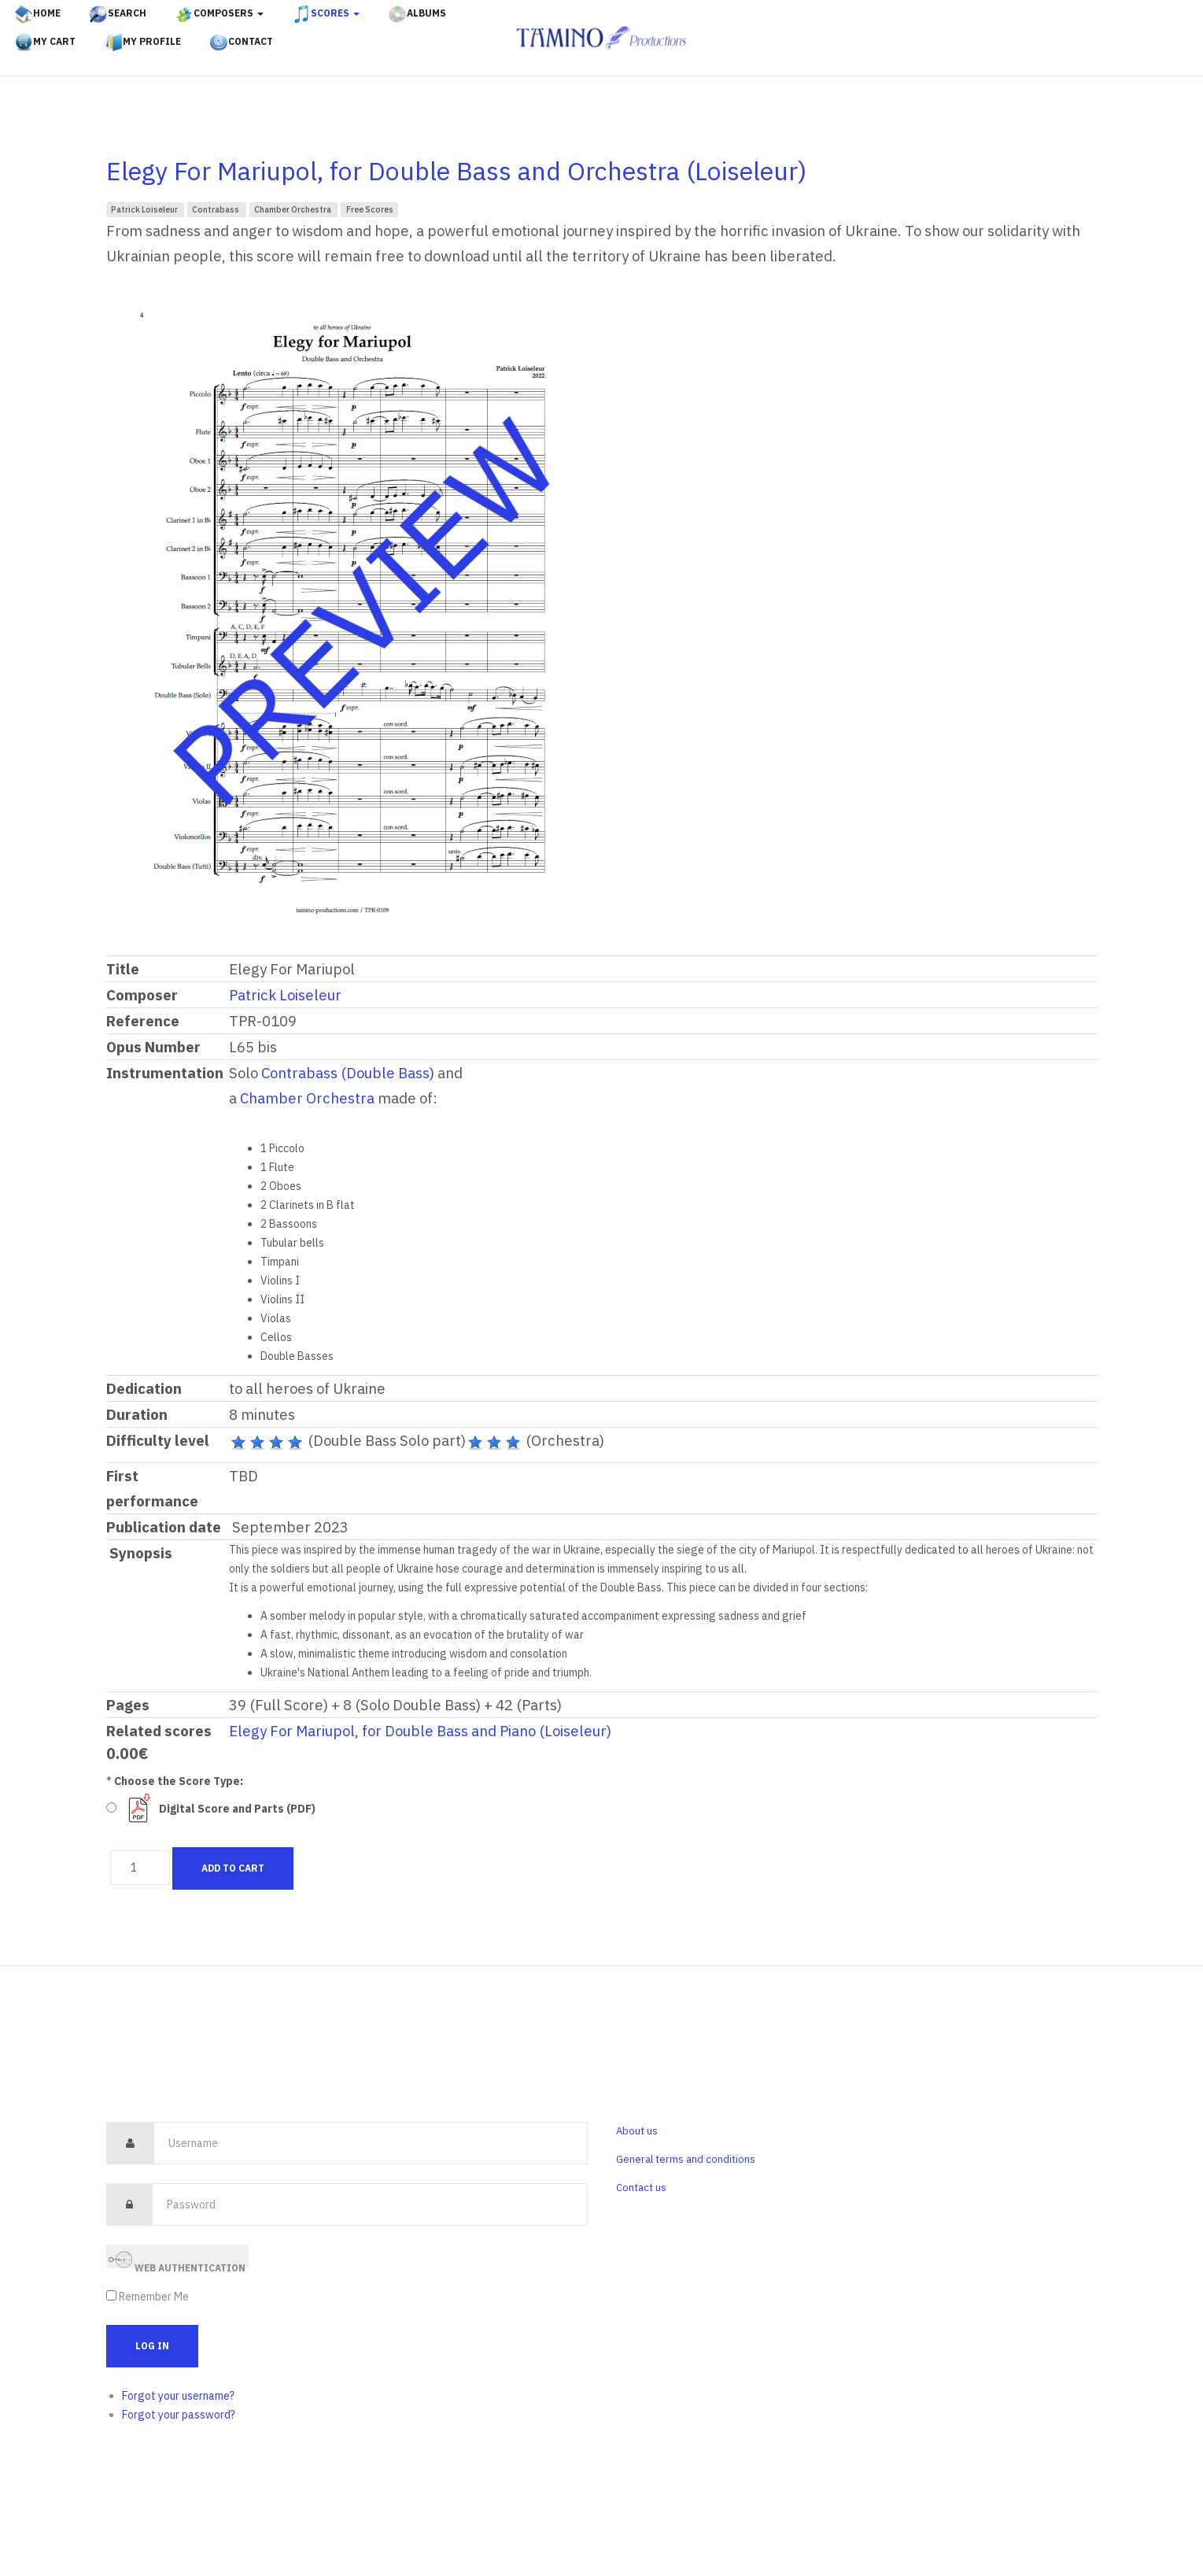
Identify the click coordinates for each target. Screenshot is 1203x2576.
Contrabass (216, 209)
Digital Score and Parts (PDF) (237, 1809)
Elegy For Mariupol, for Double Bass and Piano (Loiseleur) (420, 1730)
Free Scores (369, 209)
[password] (370, 2204)
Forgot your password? (178, 2415)
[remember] (111, 2295)
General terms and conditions (685, 2159)
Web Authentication (177, 2258)
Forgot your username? (178, 2396)
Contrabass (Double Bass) (347, 1072)
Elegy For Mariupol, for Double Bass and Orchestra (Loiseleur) (456, 170)
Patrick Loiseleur (145, 209)
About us (637, 2131)
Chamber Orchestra (293, 209)
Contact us (641, 2187)
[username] (370, 2143)
